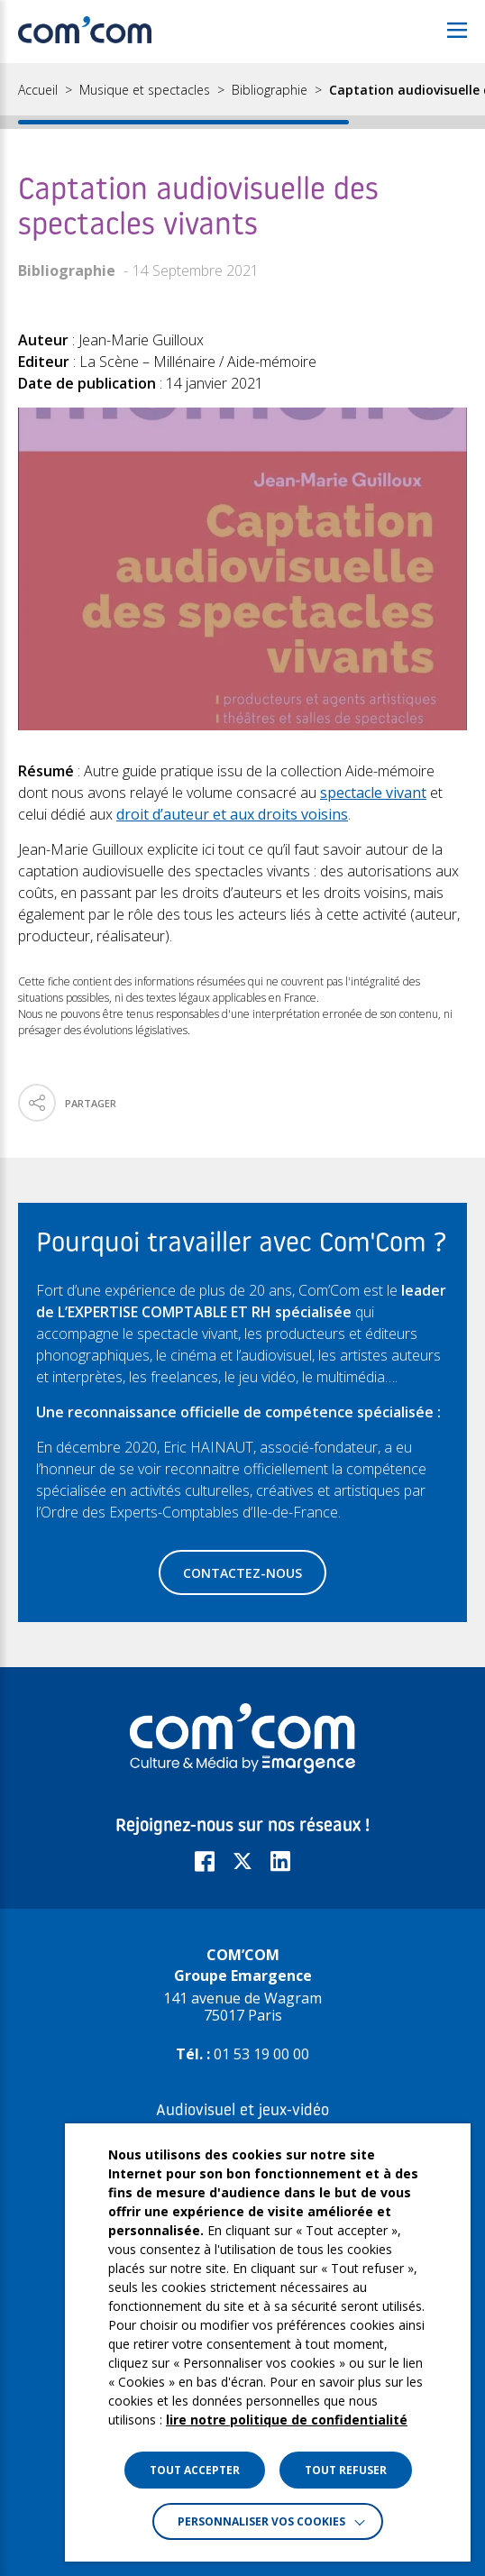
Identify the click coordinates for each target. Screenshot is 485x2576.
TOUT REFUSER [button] (346, 2470)
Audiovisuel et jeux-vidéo (242, 2111)
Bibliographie (269, 90)
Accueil (38, 90)
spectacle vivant (373, 792)
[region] (242, 96)
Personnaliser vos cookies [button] (261, 2521)
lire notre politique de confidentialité (286, 2419)
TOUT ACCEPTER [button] (195, 2470)
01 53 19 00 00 (261, 2054)
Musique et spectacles (144, 90)
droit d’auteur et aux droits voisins (232, 814)
